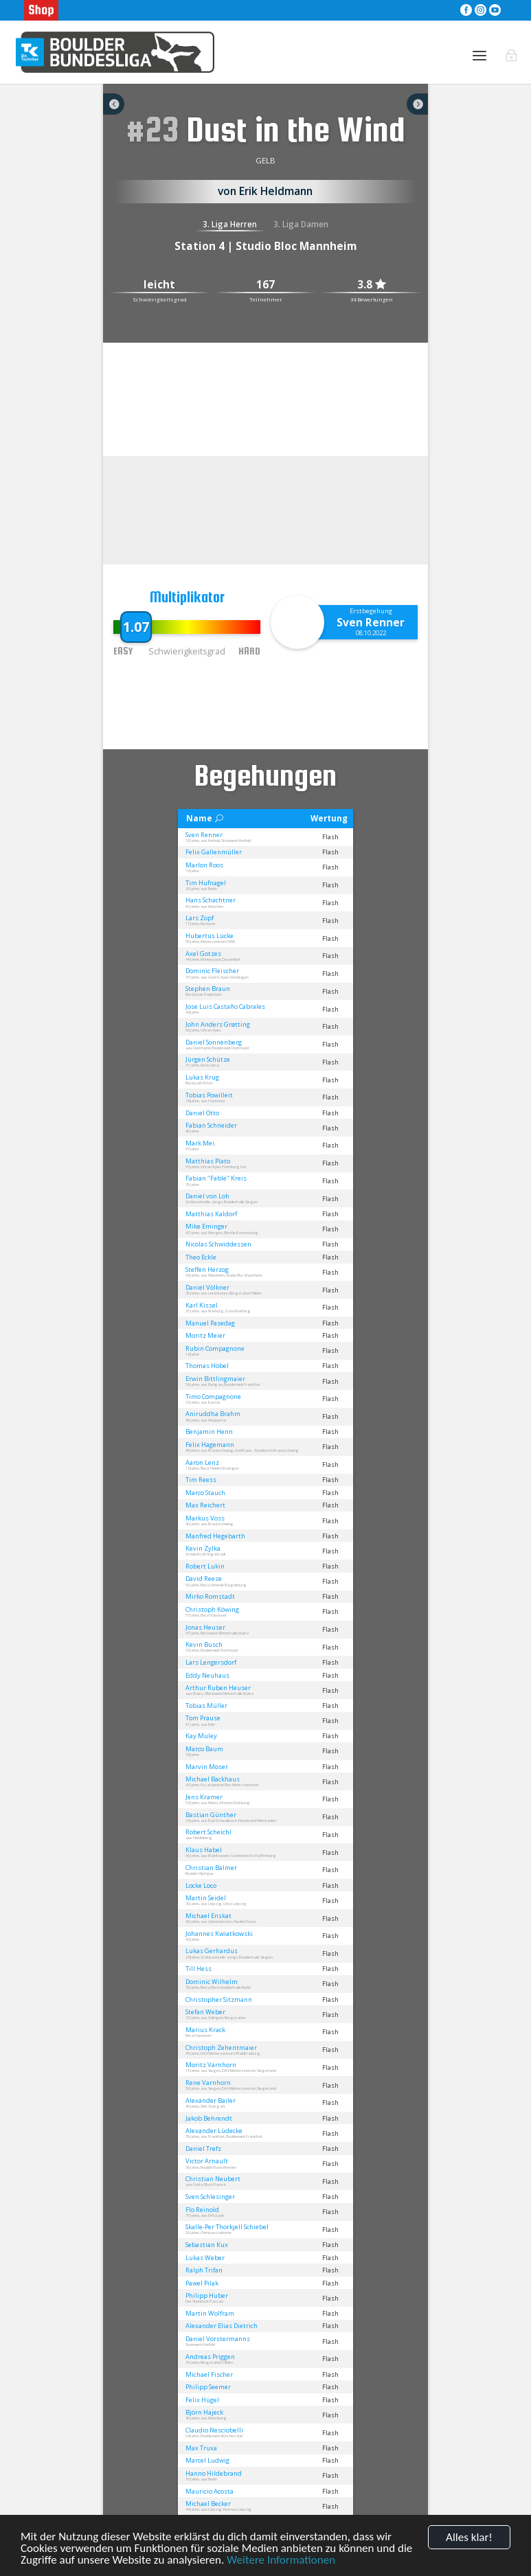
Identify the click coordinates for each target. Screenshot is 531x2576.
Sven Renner (371, 622)
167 (265, 285)
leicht (159, 285)
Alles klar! (469, 2537)
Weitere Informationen (281, 2560)
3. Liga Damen (300, 224)
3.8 (371, 285)
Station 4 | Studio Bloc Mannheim (265, 245)
